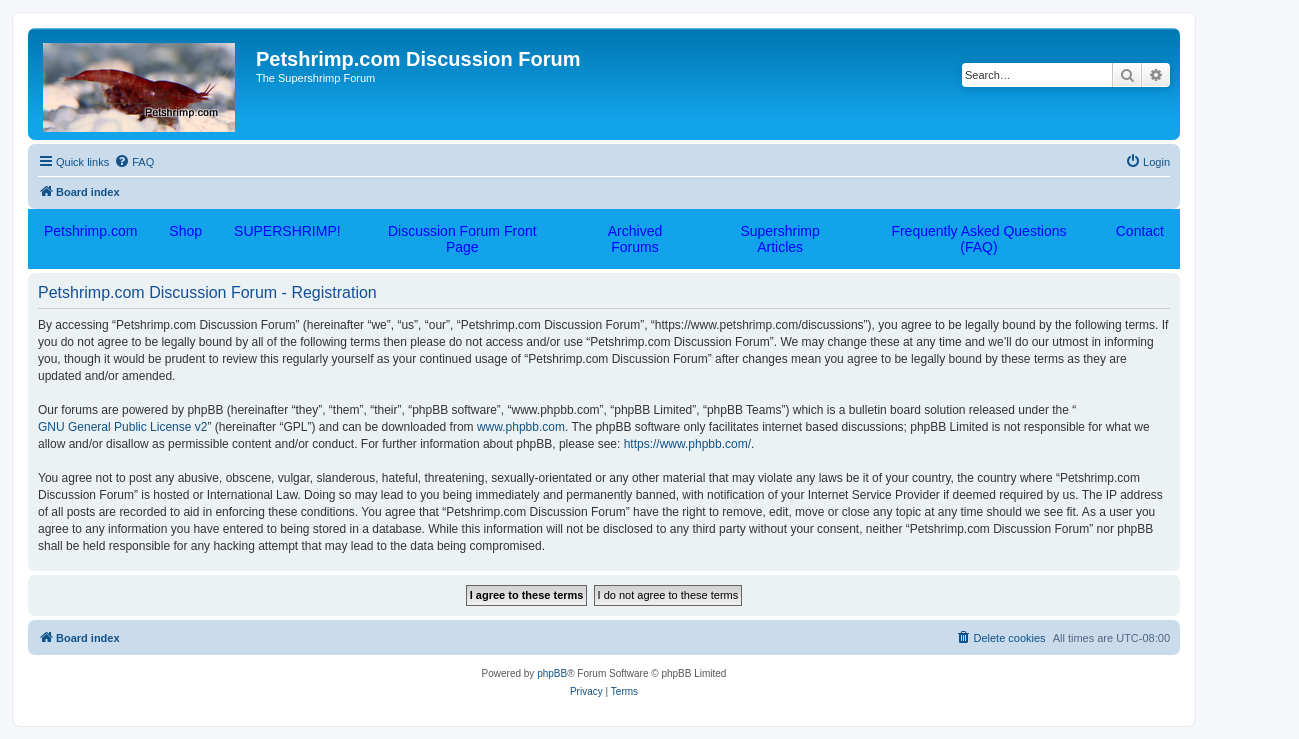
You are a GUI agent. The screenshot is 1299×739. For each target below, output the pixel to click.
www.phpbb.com (521, 427)
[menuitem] (134, 162)
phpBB (552, 673)
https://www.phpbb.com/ (687, 444)
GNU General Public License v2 (122, 427)
